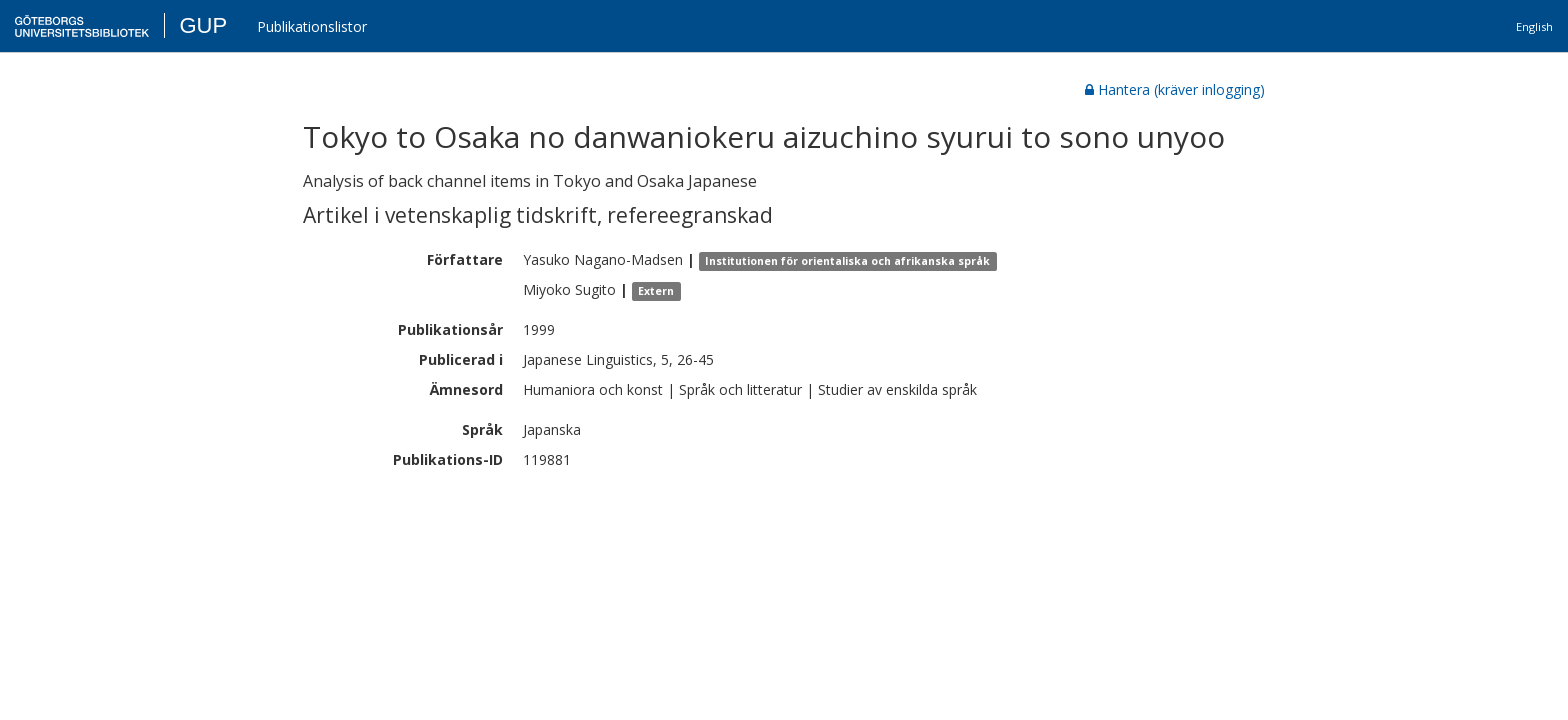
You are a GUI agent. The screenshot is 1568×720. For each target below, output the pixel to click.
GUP (203, 25)
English (1534, 26)
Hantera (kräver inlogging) (1175, 89)
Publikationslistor (312, 26)
